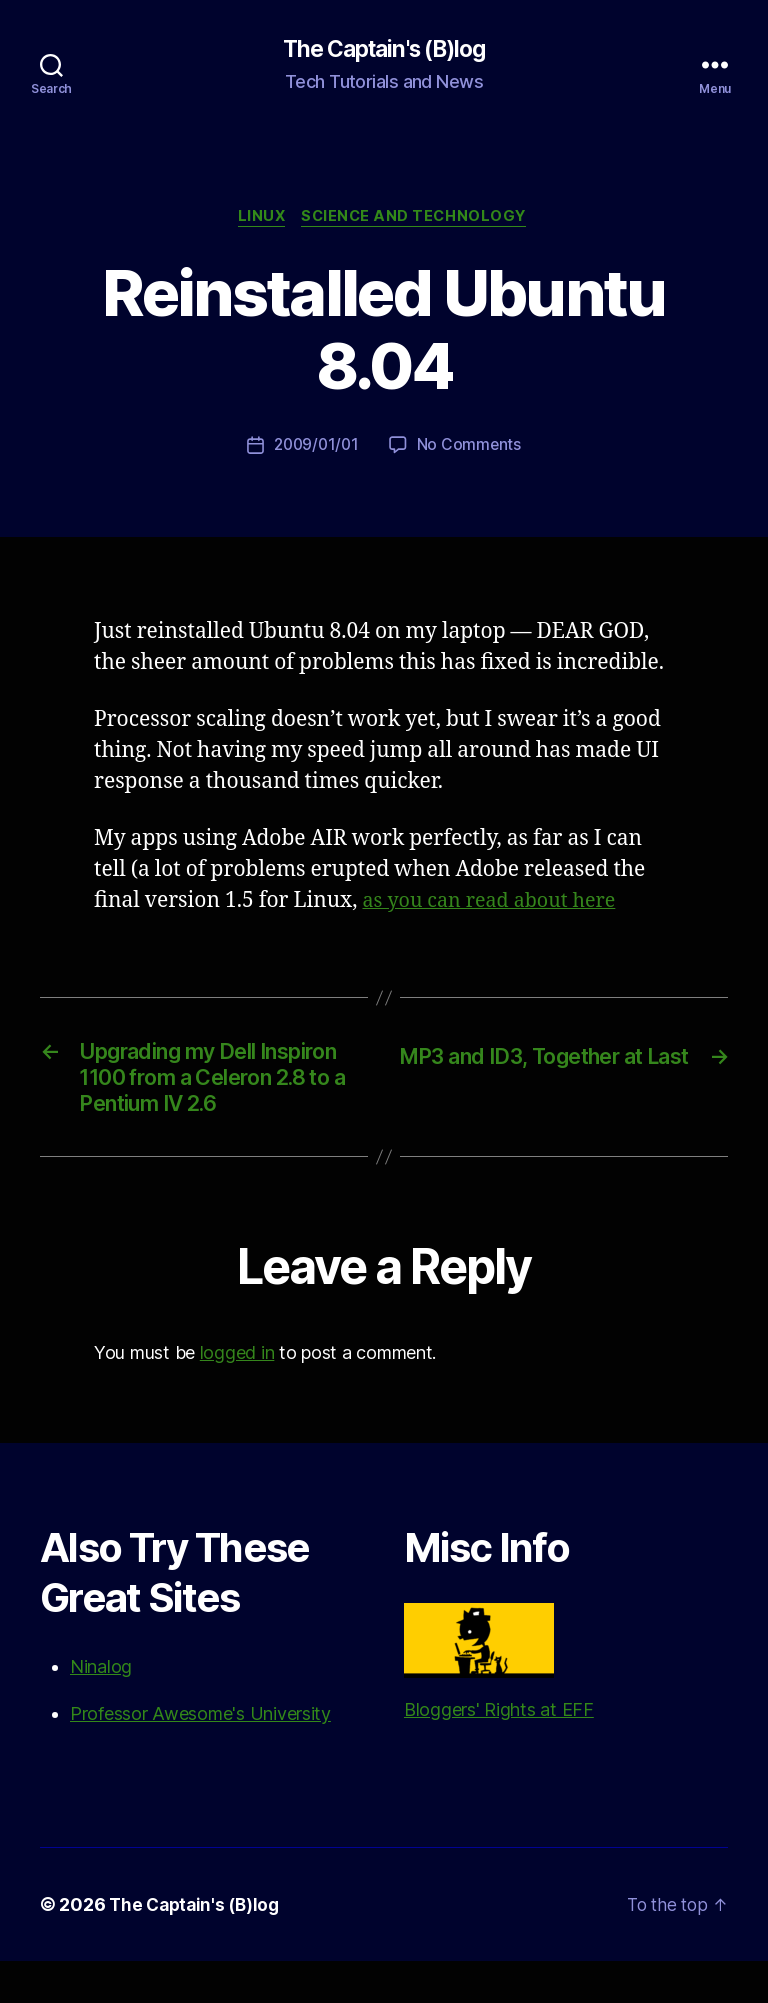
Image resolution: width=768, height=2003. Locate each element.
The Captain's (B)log (383, 50)
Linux (259, 220)
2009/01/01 (315, 449)
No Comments (471, 449)
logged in (237, 1394)
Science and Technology (418, 220)
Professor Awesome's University (200, 1755)
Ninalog (101, 1708)
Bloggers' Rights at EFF (499, 1703)
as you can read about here (497, 904)
